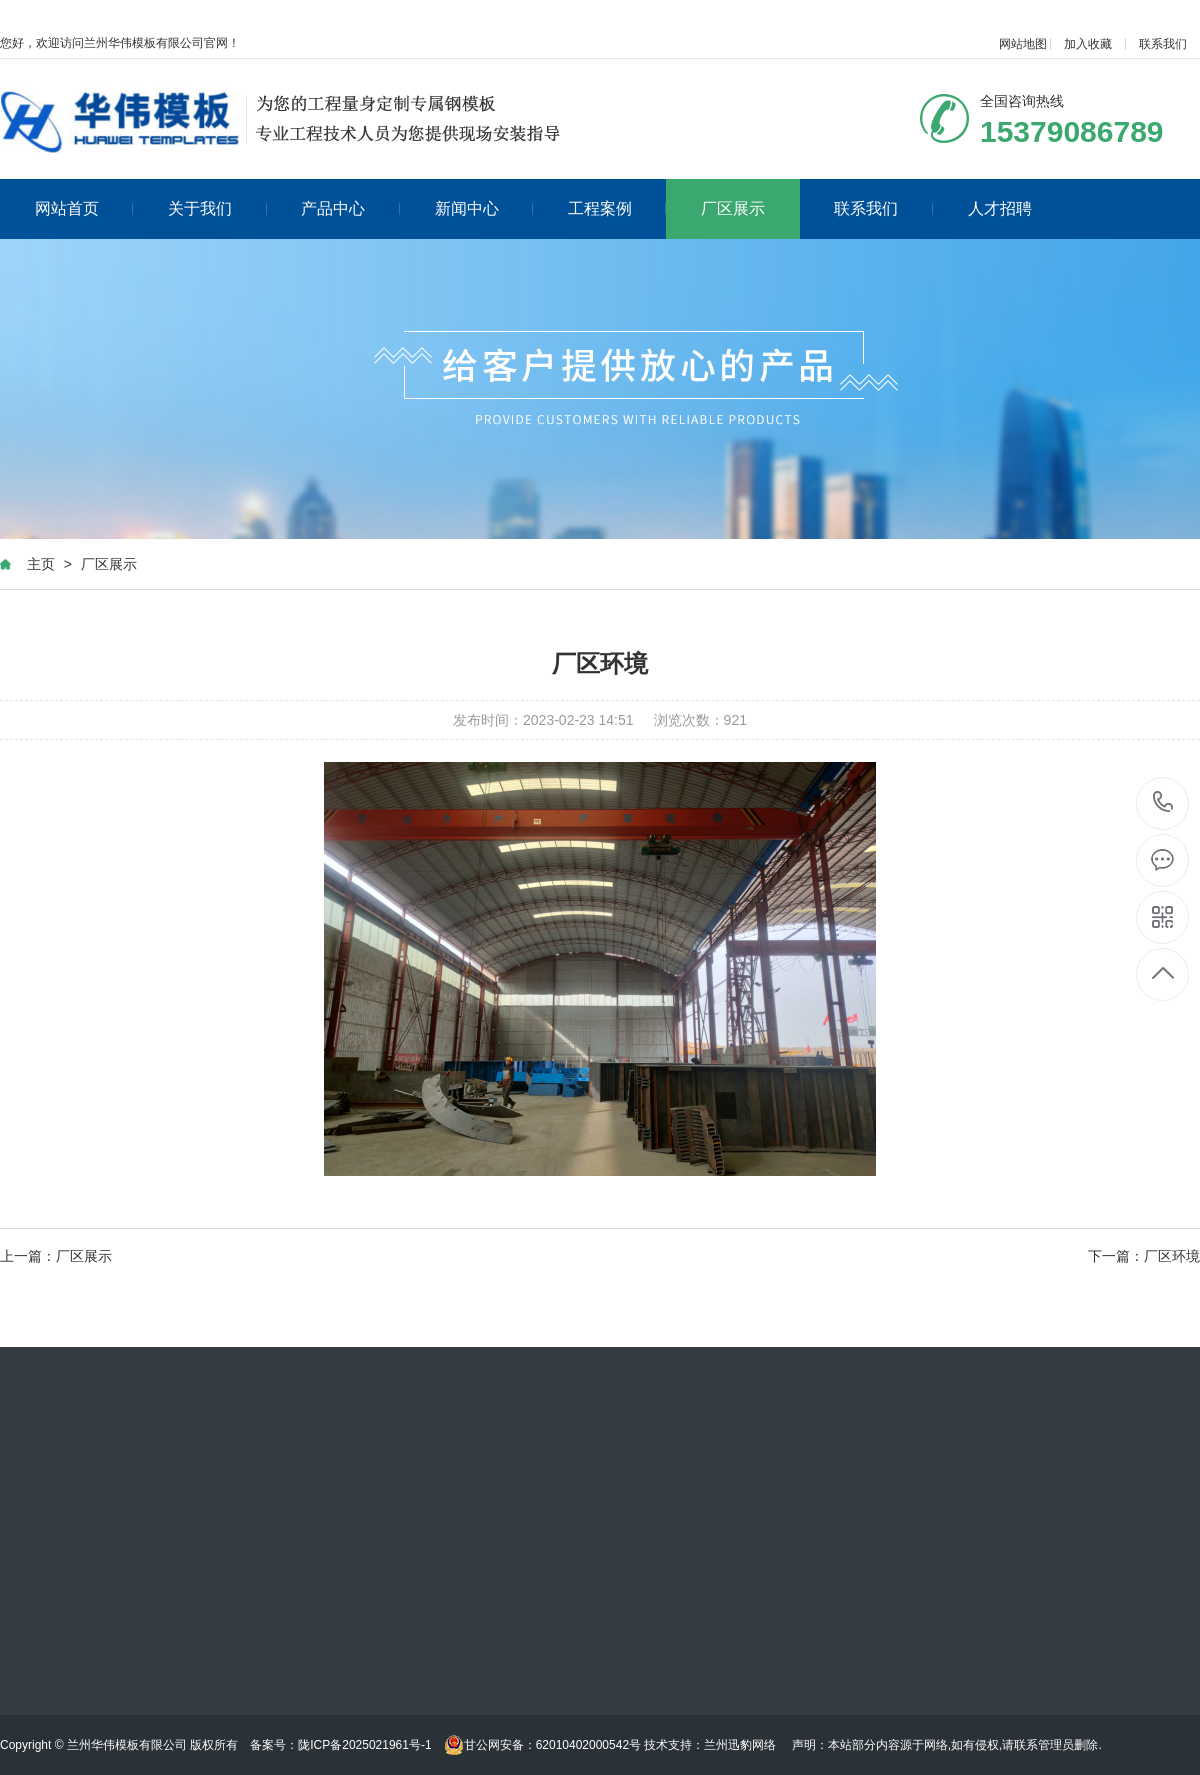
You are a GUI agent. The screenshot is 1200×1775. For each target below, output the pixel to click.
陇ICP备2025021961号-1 (364, 1745)
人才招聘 (1000, 208)
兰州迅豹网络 (740, 1745)
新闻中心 (484, 208)
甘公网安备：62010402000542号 (542, 1745)
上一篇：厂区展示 (56, 1256)
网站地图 (1023, 44)
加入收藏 (1088, 44)
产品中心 (350, 208)
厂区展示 (733, 208)
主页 (41, 564)
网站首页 (84, 208)
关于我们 (217, 208)
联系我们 (1163, 44)
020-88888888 (1163, 803)
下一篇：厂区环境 (1144, 1256)
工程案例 (617, 208)
